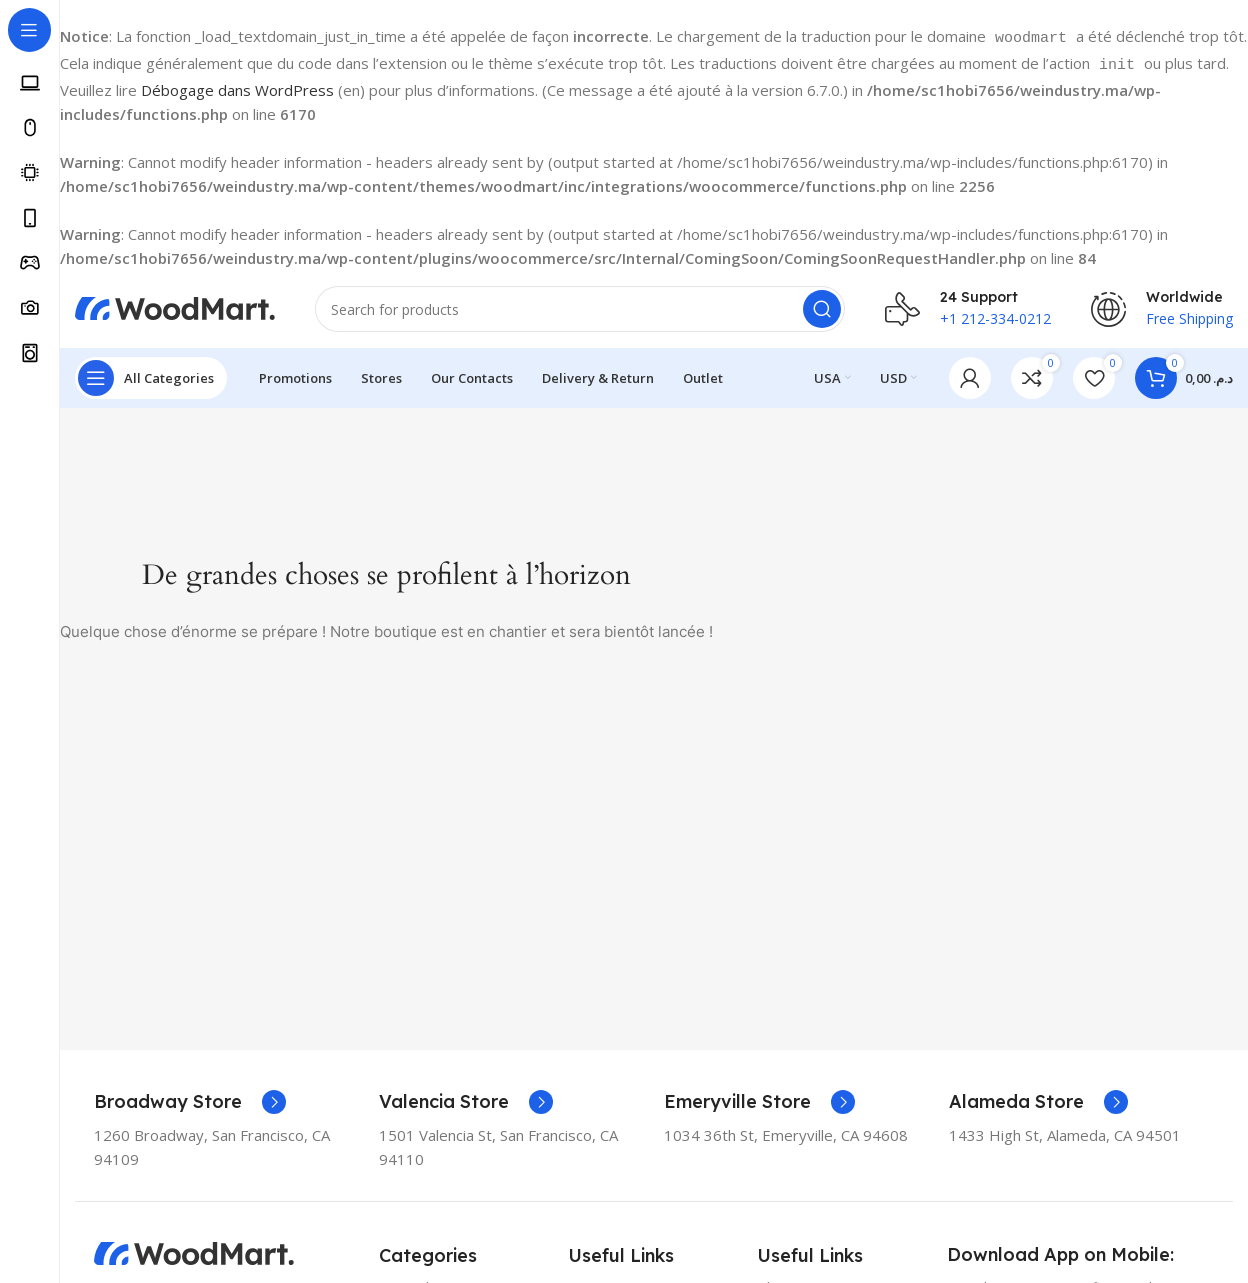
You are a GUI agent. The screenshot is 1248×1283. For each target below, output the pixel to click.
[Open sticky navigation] (151, 374)
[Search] (580, 304)
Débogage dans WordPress (237, 84)
